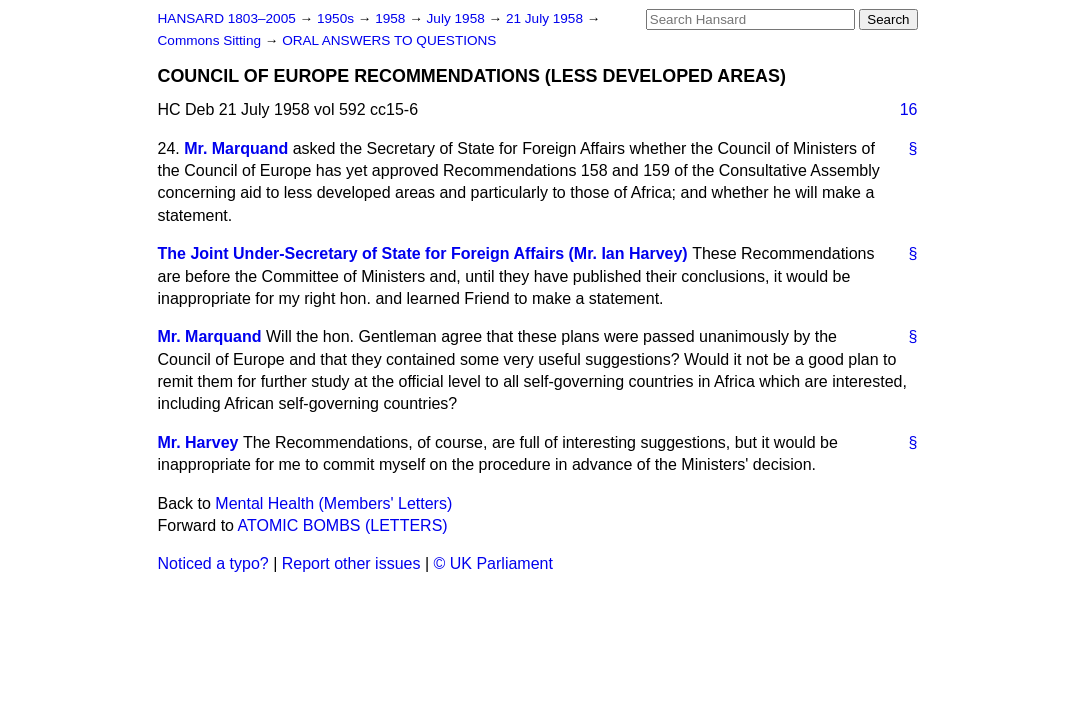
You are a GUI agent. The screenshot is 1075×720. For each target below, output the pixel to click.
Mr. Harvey (198, 442)
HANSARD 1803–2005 (227, 18)
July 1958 (458, 18)
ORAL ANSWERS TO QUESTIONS (389, 40)
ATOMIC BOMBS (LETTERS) (343, 525)
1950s (337, 18)
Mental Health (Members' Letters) (333, 503)
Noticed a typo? (213, 563)
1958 (392, 18)
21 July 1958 (546, 18)
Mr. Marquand (236, 148)
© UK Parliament (493, 563)
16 (909, 109)
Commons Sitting (211, 40)
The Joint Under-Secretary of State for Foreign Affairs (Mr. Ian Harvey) (423, 253)
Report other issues (351, 563)
